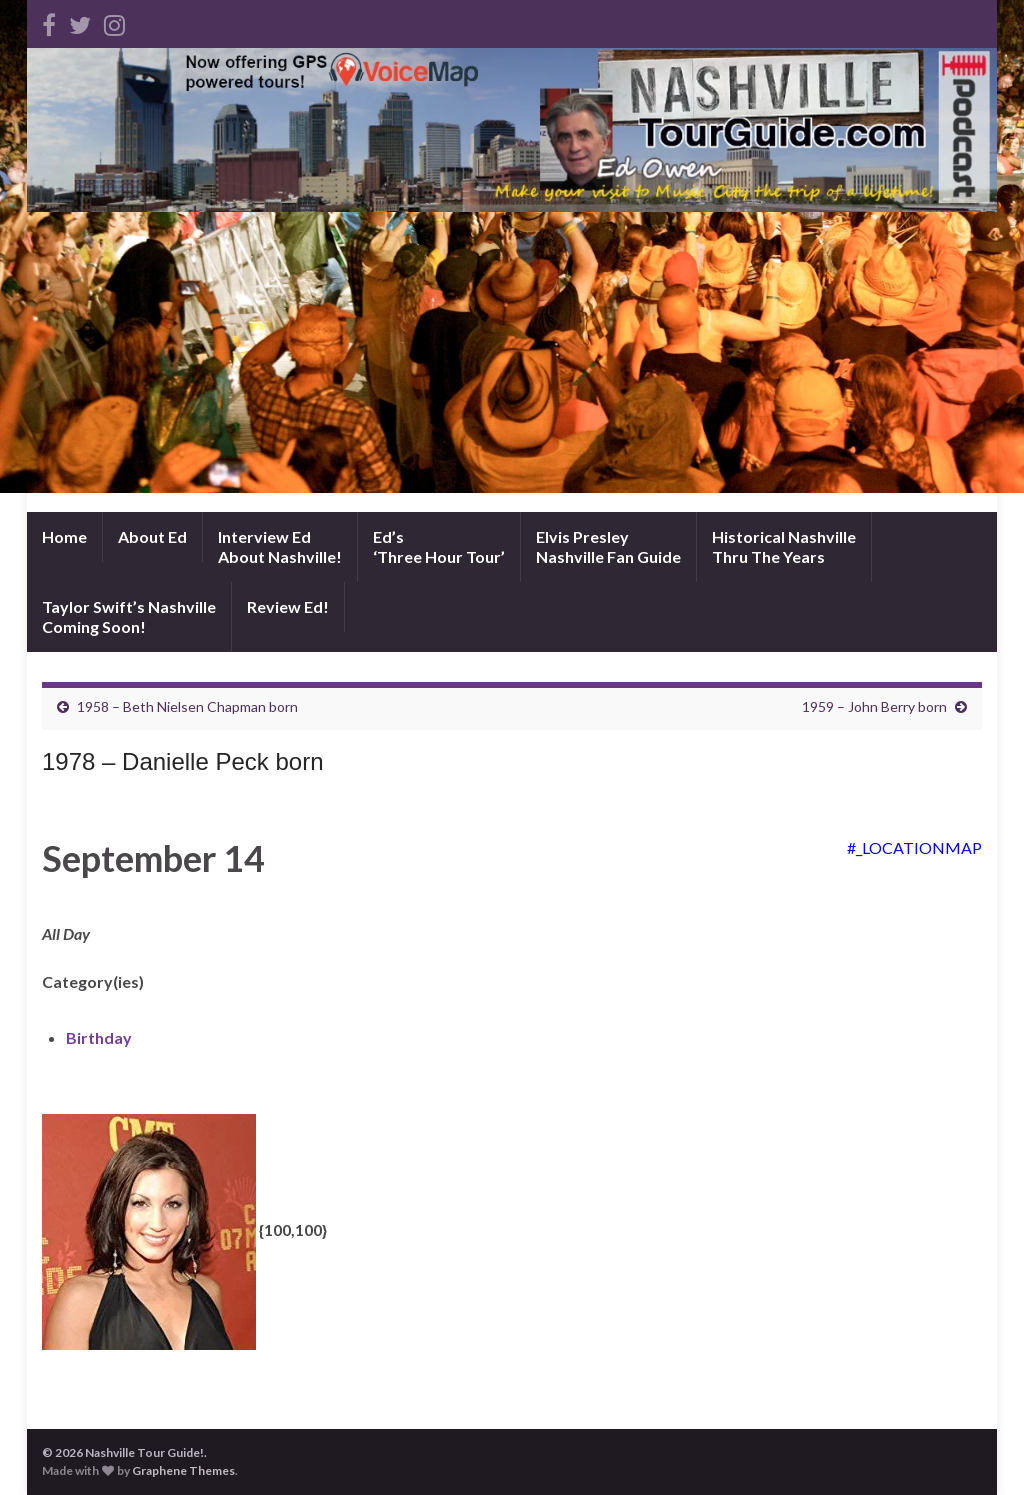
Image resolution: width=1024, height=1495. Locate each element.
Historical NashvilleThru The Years (784, 546)
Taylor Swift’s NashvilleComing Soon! (129, 616)
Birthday (99, 1037)
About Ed (152, 536)
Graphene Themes (183, 1470)
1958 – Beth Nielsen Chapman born (187, 706)
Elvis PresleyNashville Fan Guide (608, 546)
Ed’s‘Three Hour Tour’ (439, 546)
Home (64, 536)
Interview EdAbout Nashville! (280, 546)
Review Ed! (288, 606)
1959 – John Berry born (874, 706)
